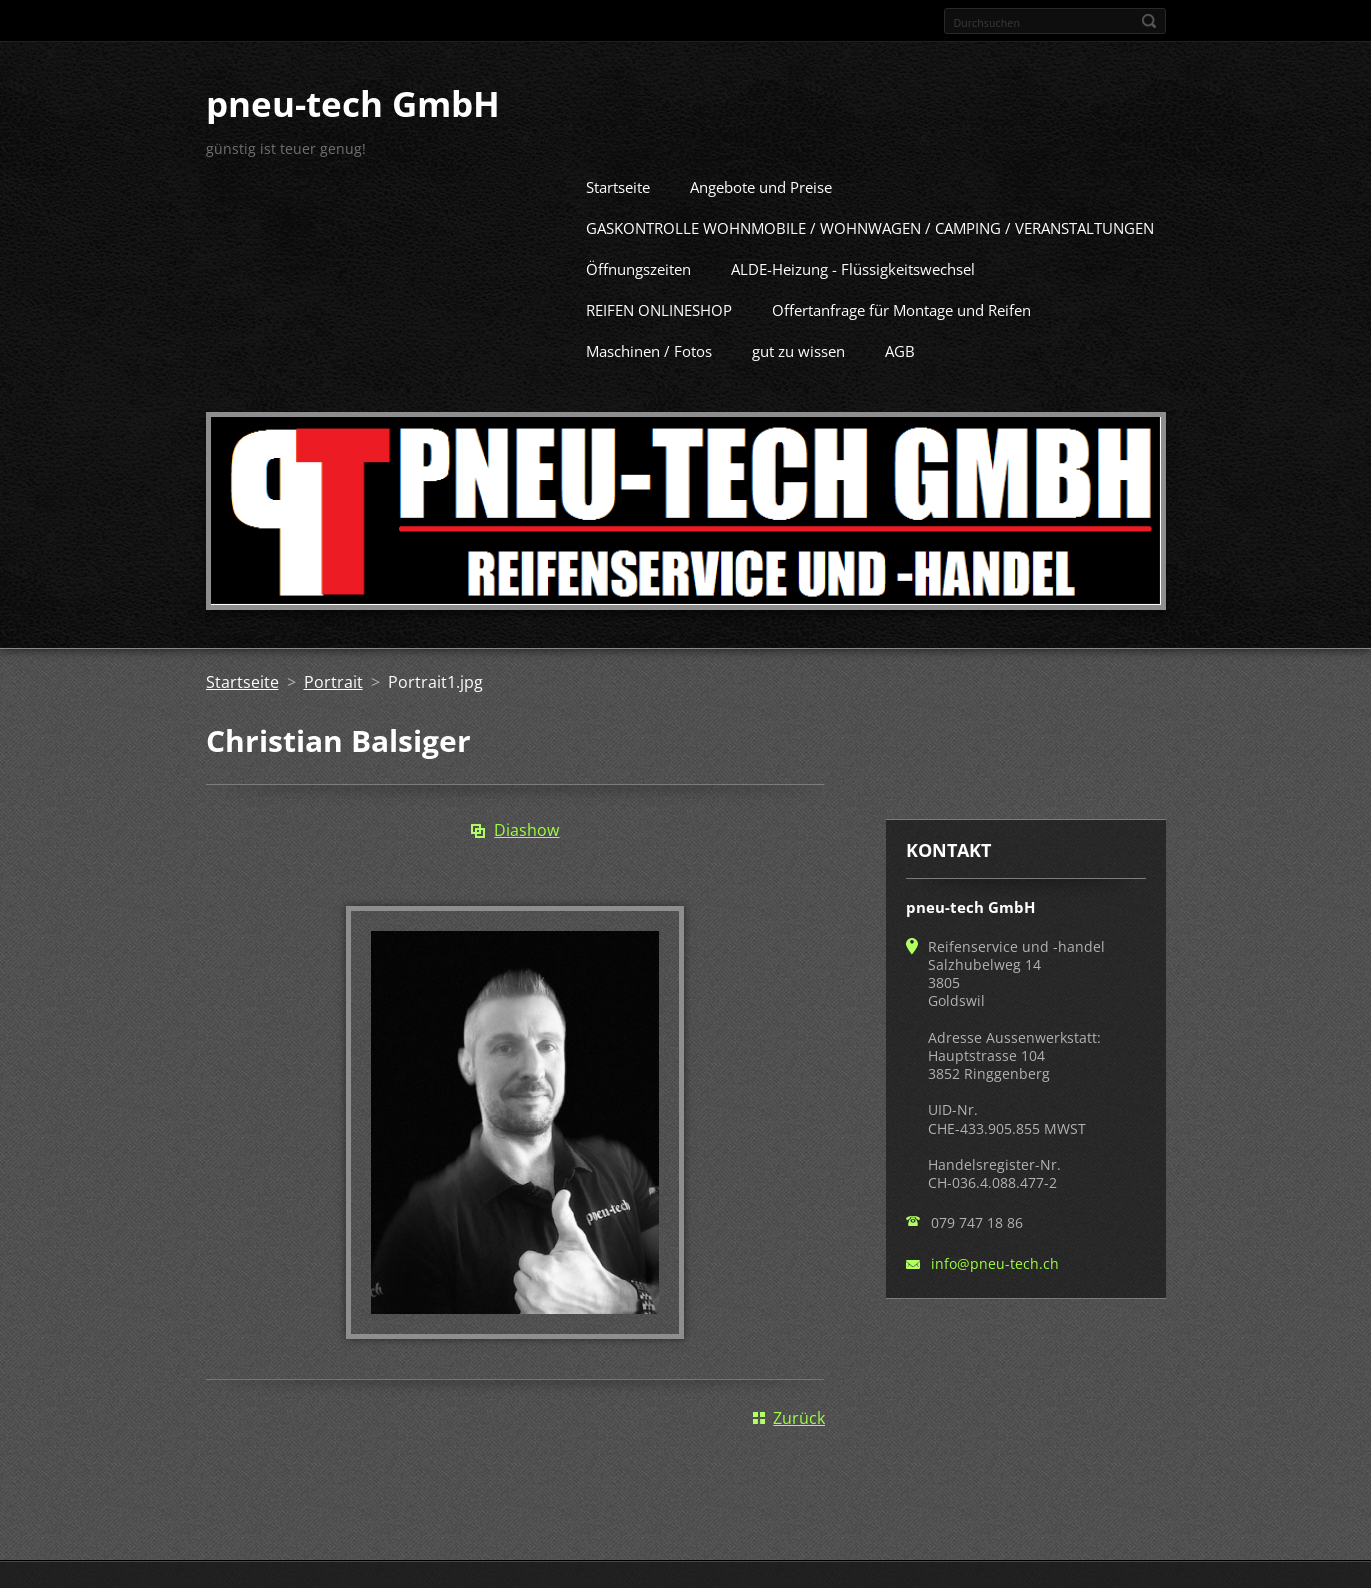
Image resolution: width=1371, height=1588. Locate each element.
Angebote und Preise (761, 184)
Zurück (799, 1415)
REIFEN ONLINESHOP (659, 307)
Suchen (1149, 21)
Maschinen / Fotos (649, 348)
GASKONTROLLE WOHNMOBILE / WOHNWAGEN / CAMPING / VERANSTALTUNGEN (870, 225)
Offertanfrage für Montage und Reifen (901, 307)
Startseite (618, 184)
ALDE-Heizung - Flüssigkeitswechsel (853, 266)
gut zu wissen (798, 348)
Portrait (333, 679)
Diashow (526, 827)
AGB (900, 348)
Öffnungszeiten (638, 266)
